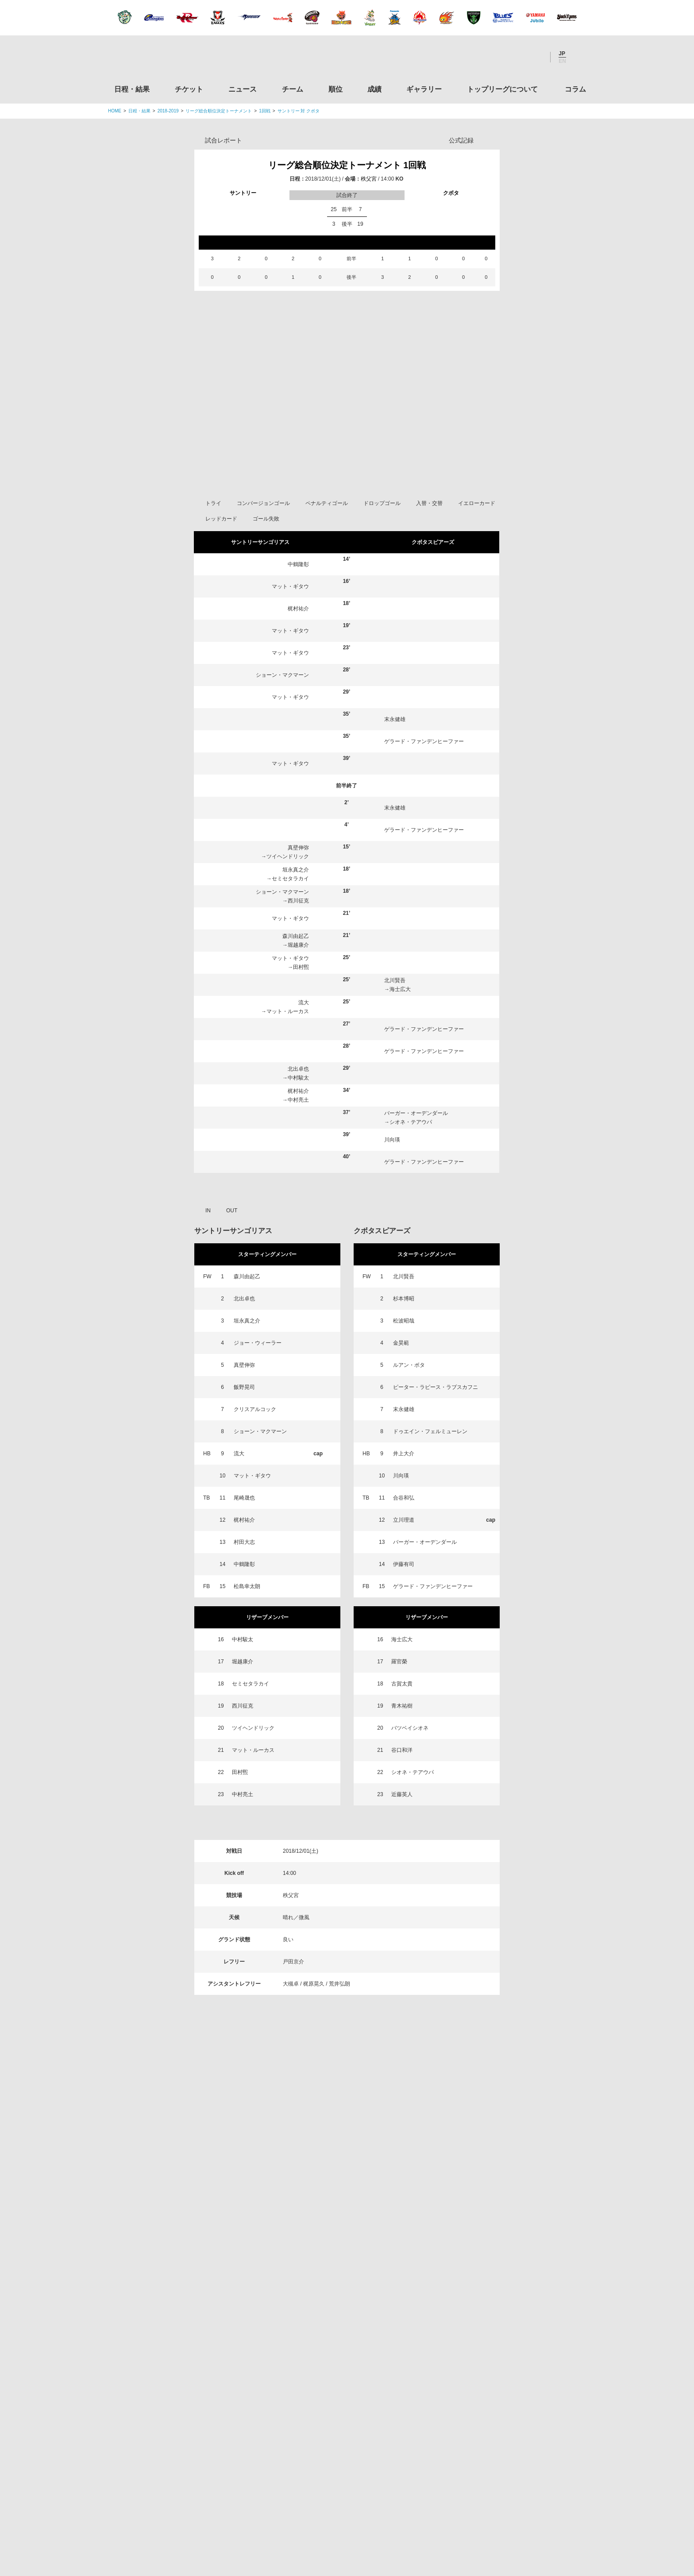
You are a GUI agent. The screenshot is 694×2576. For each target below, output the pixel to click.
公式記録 (461, 140)
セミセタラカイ (290, 911)
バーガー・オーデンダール (416, 1146)
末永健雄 (394, 752)
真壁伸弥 (298, 880)
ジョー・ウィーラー (257, 1376)
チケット (189, 89)
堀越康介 (298, 978)
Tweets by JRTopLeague (355, 2192)
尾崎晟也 (244, 1530)
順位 (335, 89)
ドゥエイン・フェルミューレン (430, 1464)
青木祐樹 (402, 1738)
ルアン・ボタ (409, 1398)
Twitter (486, 57)
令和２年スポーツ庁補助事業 (512, 2473)
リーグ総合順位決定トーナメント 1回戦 (347, 165)
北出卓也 (298, 1102)
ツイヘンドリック (287, 889)
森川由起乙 (295, 969)
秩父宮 (369, 179)
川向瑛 (392, 1172)
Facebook (510, 57)
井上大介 (403, 1486)
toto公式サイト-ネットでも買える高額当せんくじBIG (512, 2406)
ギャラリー (424, 89)
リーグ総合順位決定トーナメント (218, 110)
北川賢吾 (394, 1013)
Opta (492, 139)
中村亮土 (298, 1133)
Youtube (534, 57)
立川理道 (403, 1553)
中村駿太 (298, 1110)
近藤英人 (402, 1827)
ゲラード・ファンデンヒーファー (424, 774)
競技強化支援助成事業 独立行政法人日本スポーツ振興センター (512, 2439)
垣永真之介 (295, 902)
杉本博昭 (403, 1331)
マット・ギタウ (290, 619)
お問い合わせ (399, 2514)
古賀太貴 (402, 1716)
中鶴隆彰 (298, 597)
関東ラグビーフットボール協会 (512, 2237)
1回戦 (264, 110)
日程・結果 (132, 89)
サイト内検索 (579, 57)
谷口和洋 (402, 1783)
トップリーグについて (502, 89)
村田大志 (244, 1575)
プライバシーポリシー (343, 2514)
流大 (303, 1035)
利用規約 (294, 2514)
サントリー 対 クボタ (299, 110)
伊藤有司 (403, 1597)
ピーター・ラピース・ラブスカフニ (435, 1420)
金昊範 (401, 1376)
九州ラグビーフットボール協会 (512, 2304)
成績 (374, 89)
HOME (114, 110)
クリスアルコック (255, 1442)
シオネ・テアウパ (410, 1155)
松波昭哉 (403, 1353)
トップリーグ (178, 2192)
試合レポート (223, 140)
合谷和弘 (403, 1530)
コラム (575, 89)
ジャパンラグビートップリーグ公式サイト (156, 59)
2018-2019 (168, 110)
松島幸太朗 (247, 1619)
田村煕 (301, 1000)
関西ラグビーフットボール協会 (512, 2271)
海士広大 (400, 1022)
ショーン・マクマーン (282, 708)
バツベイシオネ (409, 1761)
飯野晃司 (244, 1420)
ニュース (242, 89)
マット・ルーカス (287, 1044)
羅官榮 (399, 1694)
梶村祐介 (298, 641)
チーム (292, 89)
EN (562, 61)
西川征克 (298, 933)
